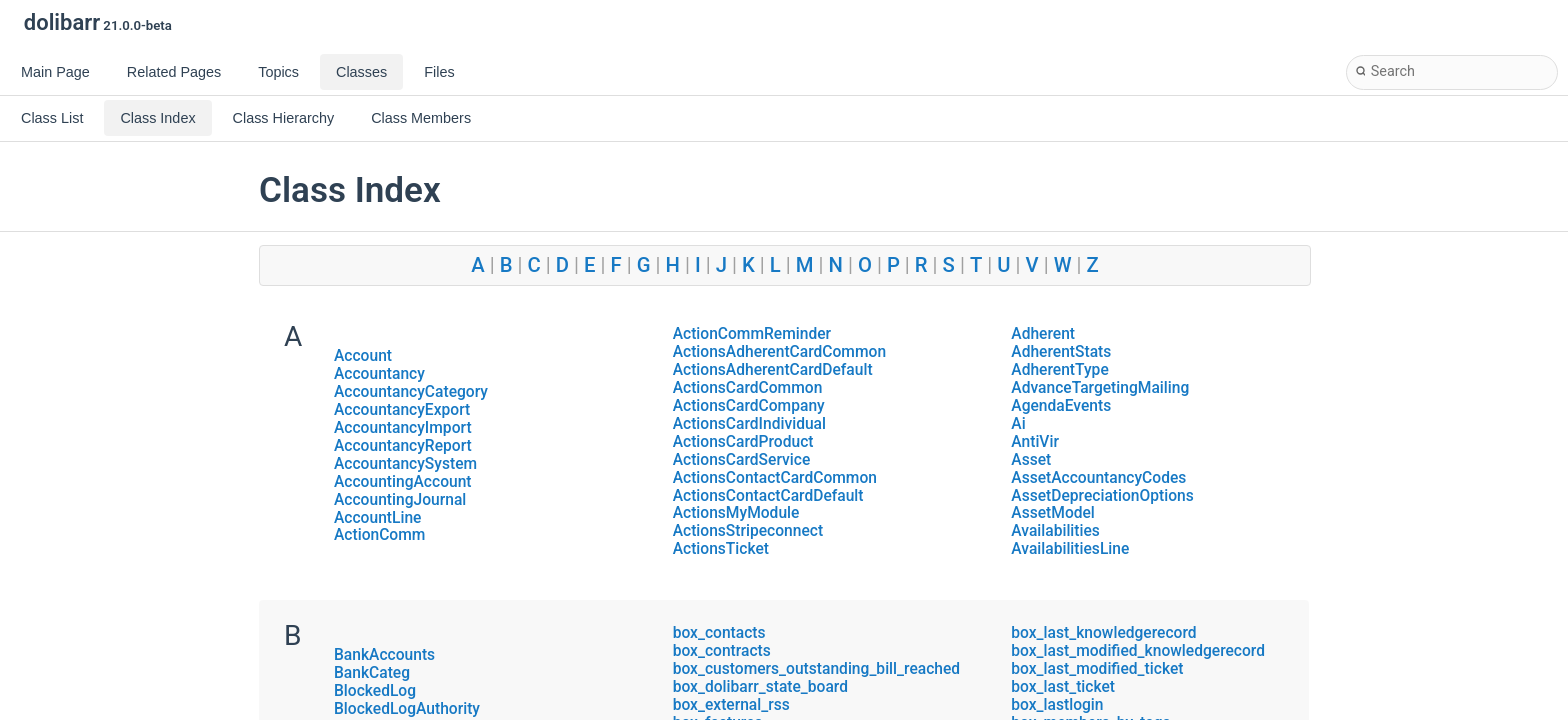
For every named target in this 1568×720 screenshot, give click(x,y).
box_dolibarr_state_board (760, 687)
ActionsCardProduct (743, 442)
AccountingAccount (403, 482)
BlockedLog (375, 691)
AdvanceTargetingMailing (1100, 388)
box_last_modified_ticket (1097, 669)
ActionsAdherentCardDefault (773, 370)
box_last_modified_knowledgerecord (1138, 651)
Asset (1031, 460)
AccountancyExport (402, 410)
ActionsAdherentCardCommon (779, 352)
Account (363, 356)
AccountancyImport (403, 428)
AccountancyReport (403, 446)
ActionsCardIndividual (749, 424)
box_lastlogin (1057, 705)
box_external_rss (731, 705)
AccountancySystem (405, 464)
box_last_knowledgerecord (1103, 633)
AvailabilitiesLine (1070, 549)
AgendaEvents (1061, 406)
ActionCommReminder (752, 334)
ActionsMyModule (736, 513)
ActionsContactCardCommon (775, 478)
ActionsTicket (721, 549)
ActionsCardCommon (748, 388)
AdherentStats (1061, 352)
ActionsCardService (742, 460)
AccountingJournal (400, 500)
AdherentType (1059, 370)
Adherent (1043, 334)
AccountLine (377, 518)
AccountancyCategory (411, 392)
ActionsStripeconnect (748, 531)
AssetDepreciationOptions (1102, 496)
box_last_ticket (1063, 687)
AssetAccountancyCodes (1098, 478)
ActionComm (379, 535)
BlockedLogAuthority (407, 709)
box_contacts (719, 633)
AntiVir (1035, 442)
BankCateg (372, 673)
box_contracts (722, 651)
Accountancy (379, 374)
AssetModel (1053, 513)
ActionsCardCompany (749, 406)
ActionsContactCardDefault (768, 496)
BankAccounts (384, 655)
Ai (1018, 424)
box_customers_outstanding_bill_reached (816, 669)
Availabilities (1055, 531)
